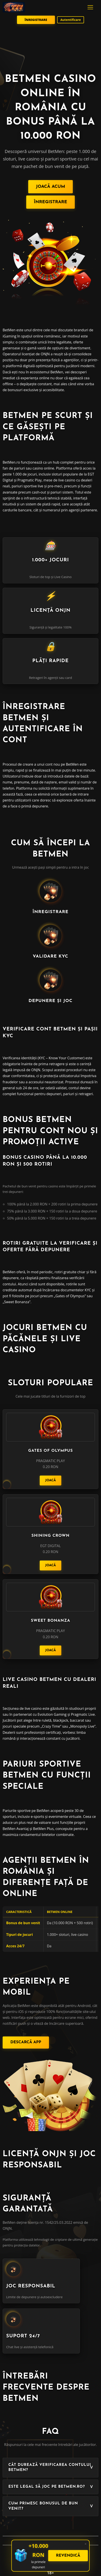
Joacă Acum (50, 186)
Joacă (50, 1480)
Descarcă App (25, 2042)
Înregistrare (36, 20)
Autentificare (70, 20)
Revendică (68, 2556)
